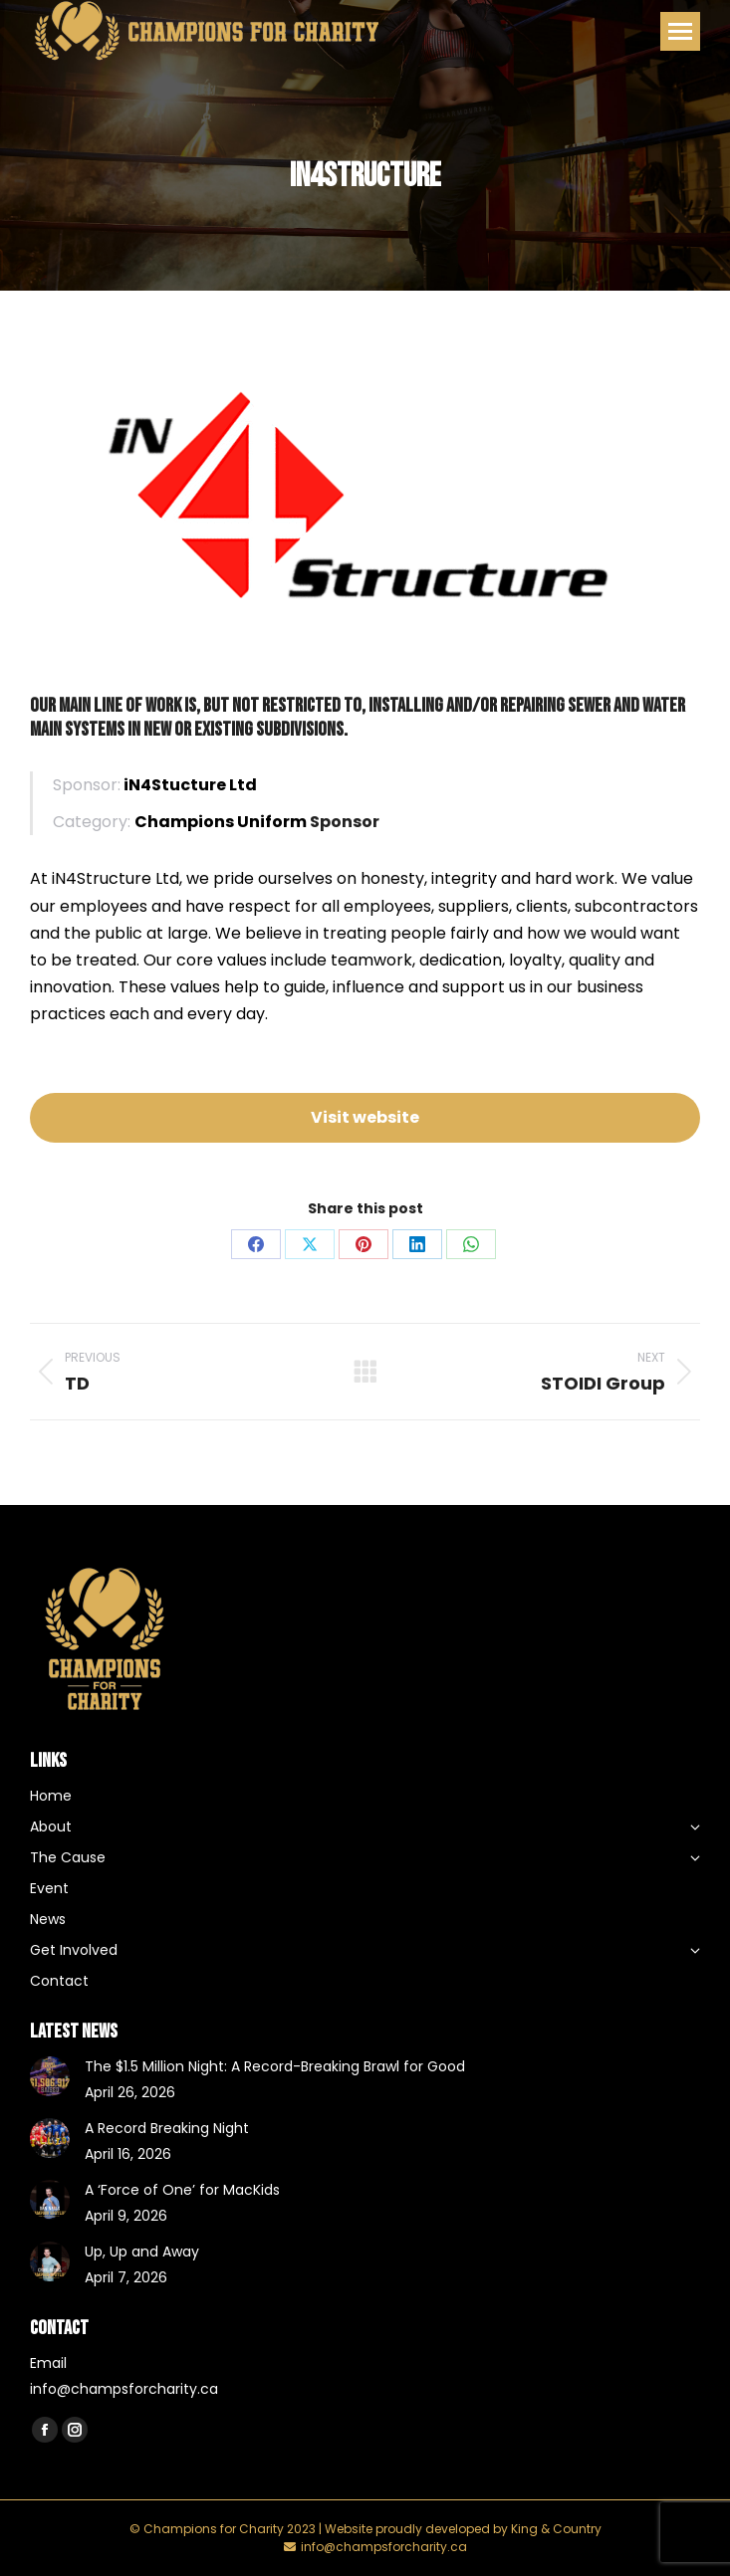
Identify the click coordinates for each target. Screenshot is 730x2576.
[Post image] (50, 2076)
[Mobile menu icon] (680, 31)
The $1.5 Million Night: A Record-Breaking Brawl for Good (275, 2066)
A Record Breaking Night (167, 2128)
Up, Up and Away (142, 2251)
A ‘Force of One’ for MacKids (182, 2190)
